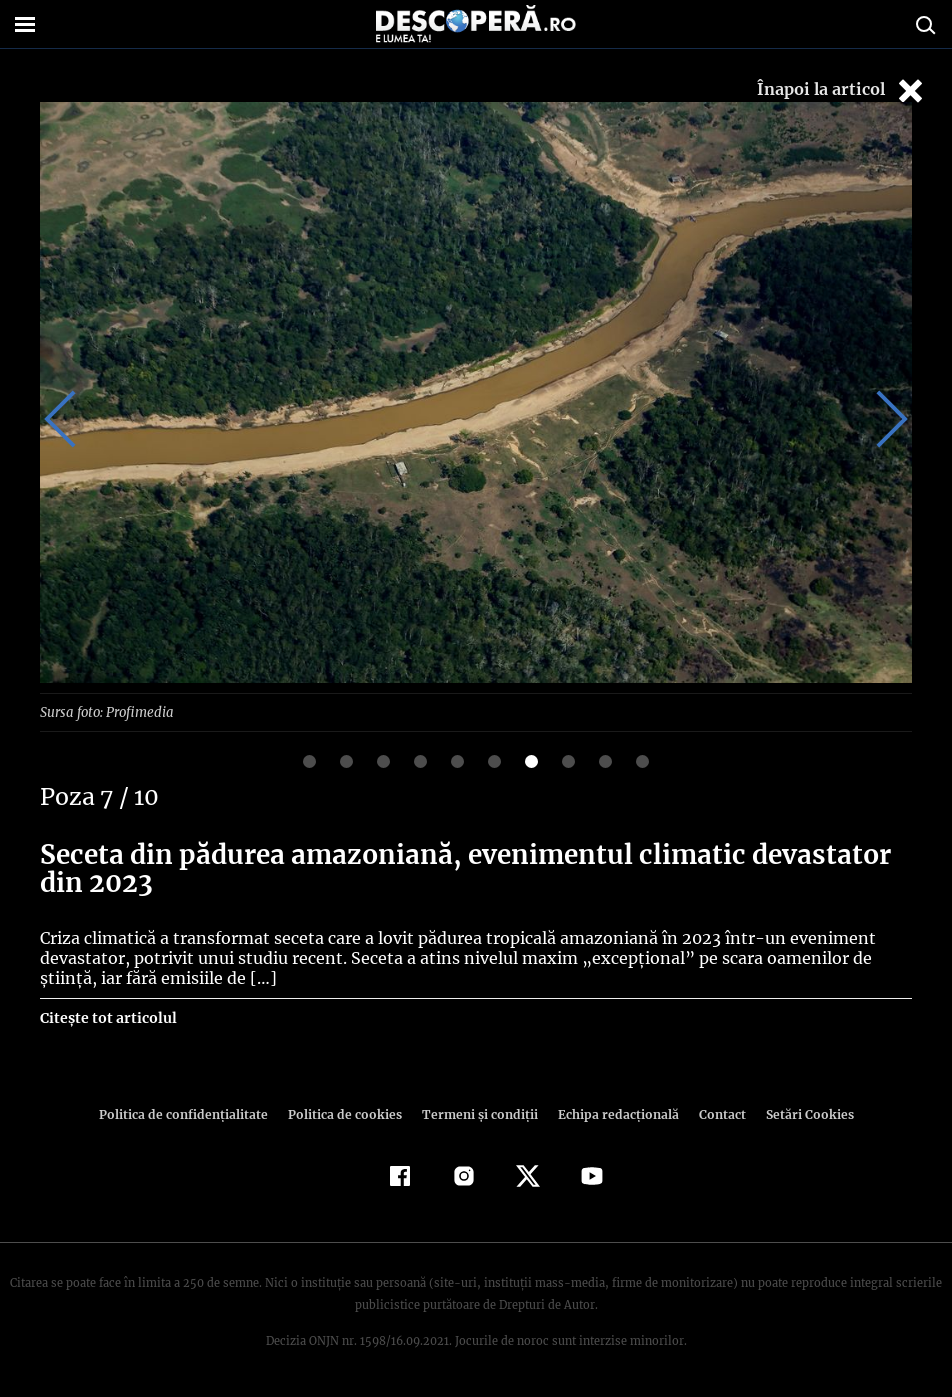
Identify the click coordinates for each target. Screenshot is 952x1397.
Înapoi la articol (842, 90)
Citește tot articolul (107, 1017)
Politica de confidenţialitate (192, 1113)
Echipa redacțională (612, 1113)
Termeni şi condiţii (477, 1113)
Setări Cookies (799, 1113)
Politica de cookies (347, 1113)
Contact (714, 1113)
